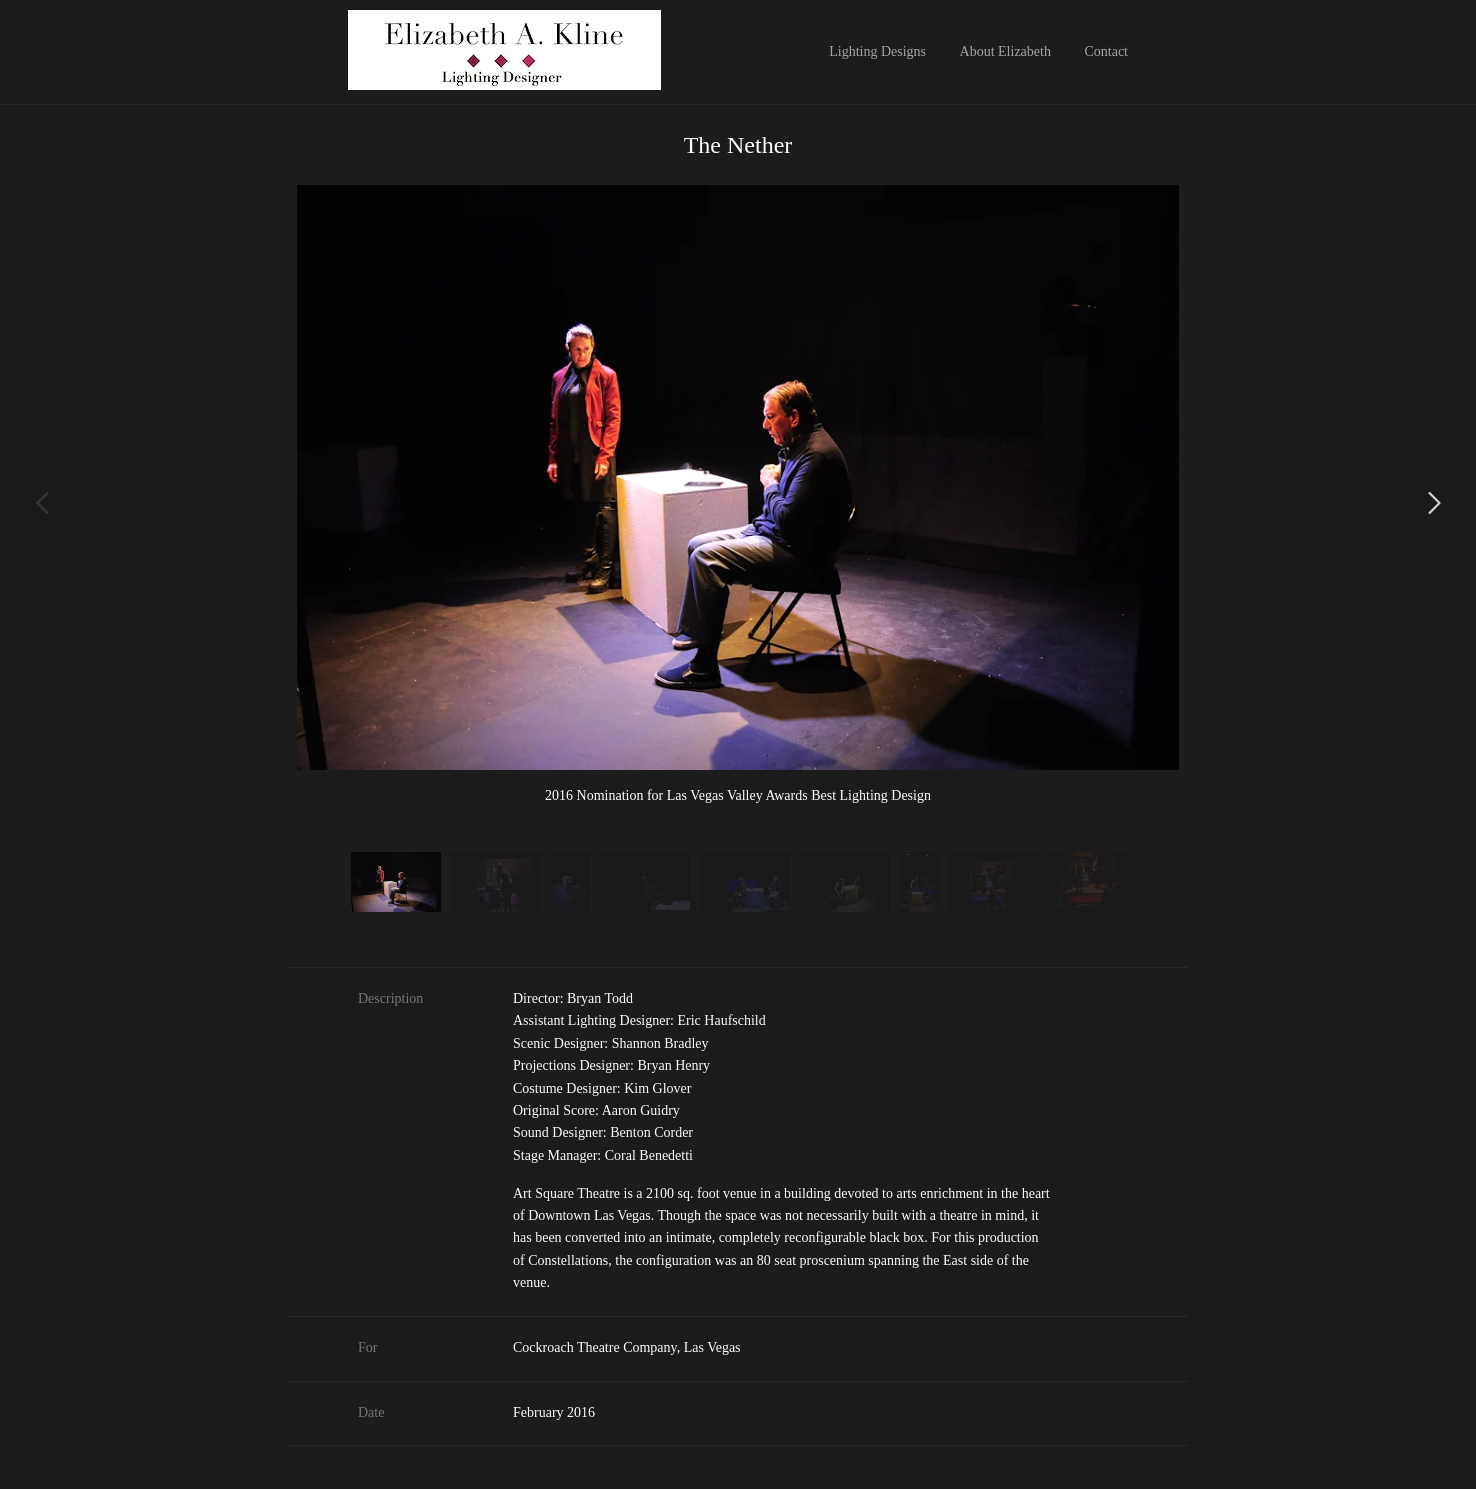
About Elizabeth (1005, 51)
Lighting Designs (877, 51)
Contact (1106, 51)
